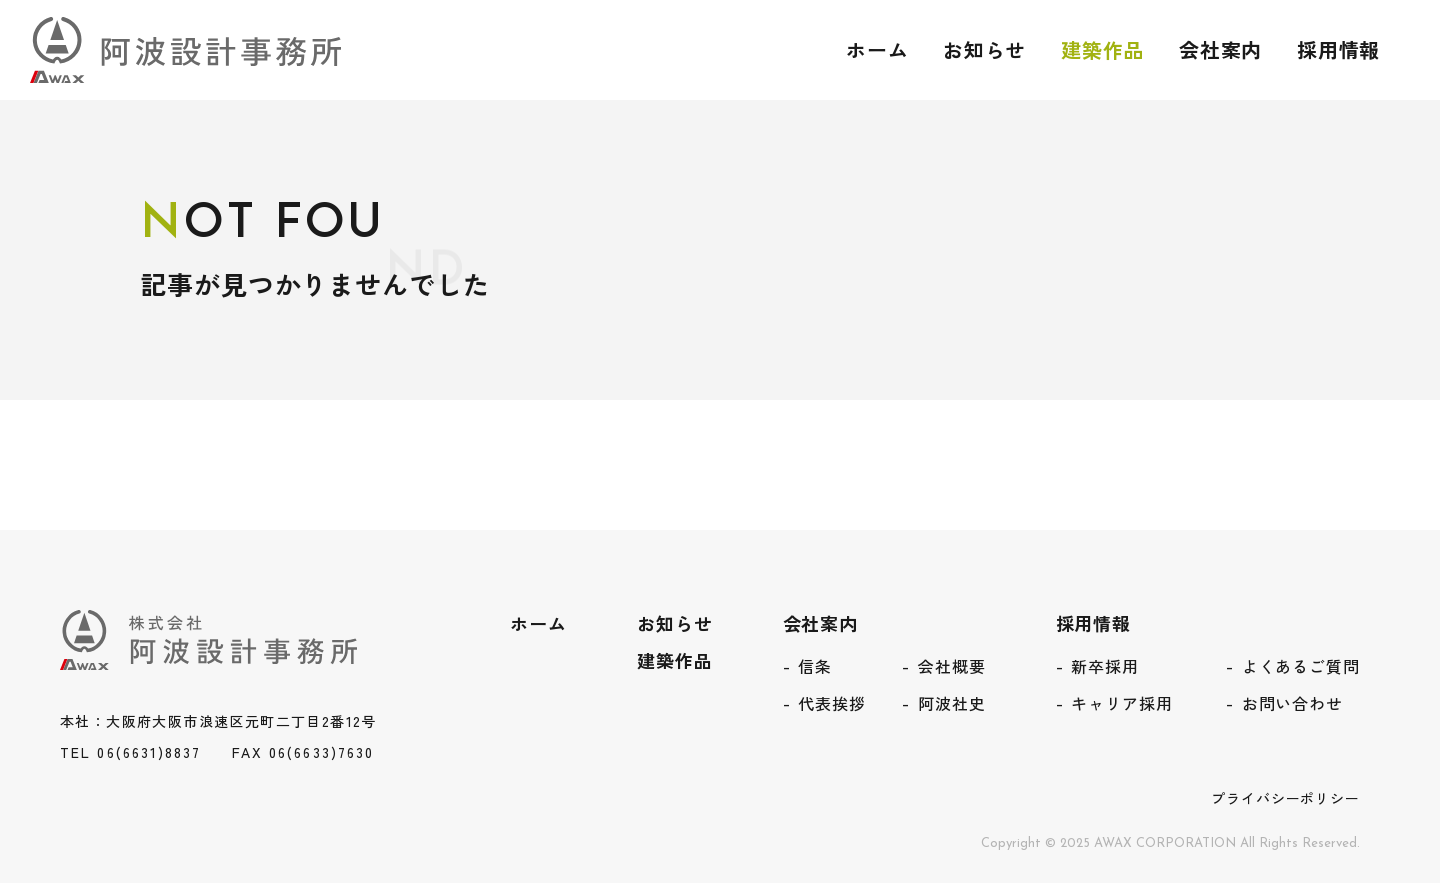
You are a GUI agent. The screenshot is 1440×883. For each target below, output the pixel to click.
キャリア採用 (1121, 703)
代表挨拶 (832, 703)
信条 (815, 666)
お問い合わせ (1292, 703)
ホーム (874, 49)
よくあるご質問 (1301, 666)
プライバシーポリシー (1285, 798)
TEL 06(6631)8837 (131, 752)
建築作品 (1101, 49)
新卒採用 (1105, 666)
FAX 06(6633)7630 (303, 752)
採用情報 (1338, 49)
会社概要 (952, 666)
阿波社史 (952, 703)
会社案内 (1220, 49)
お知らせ (983, 49)
